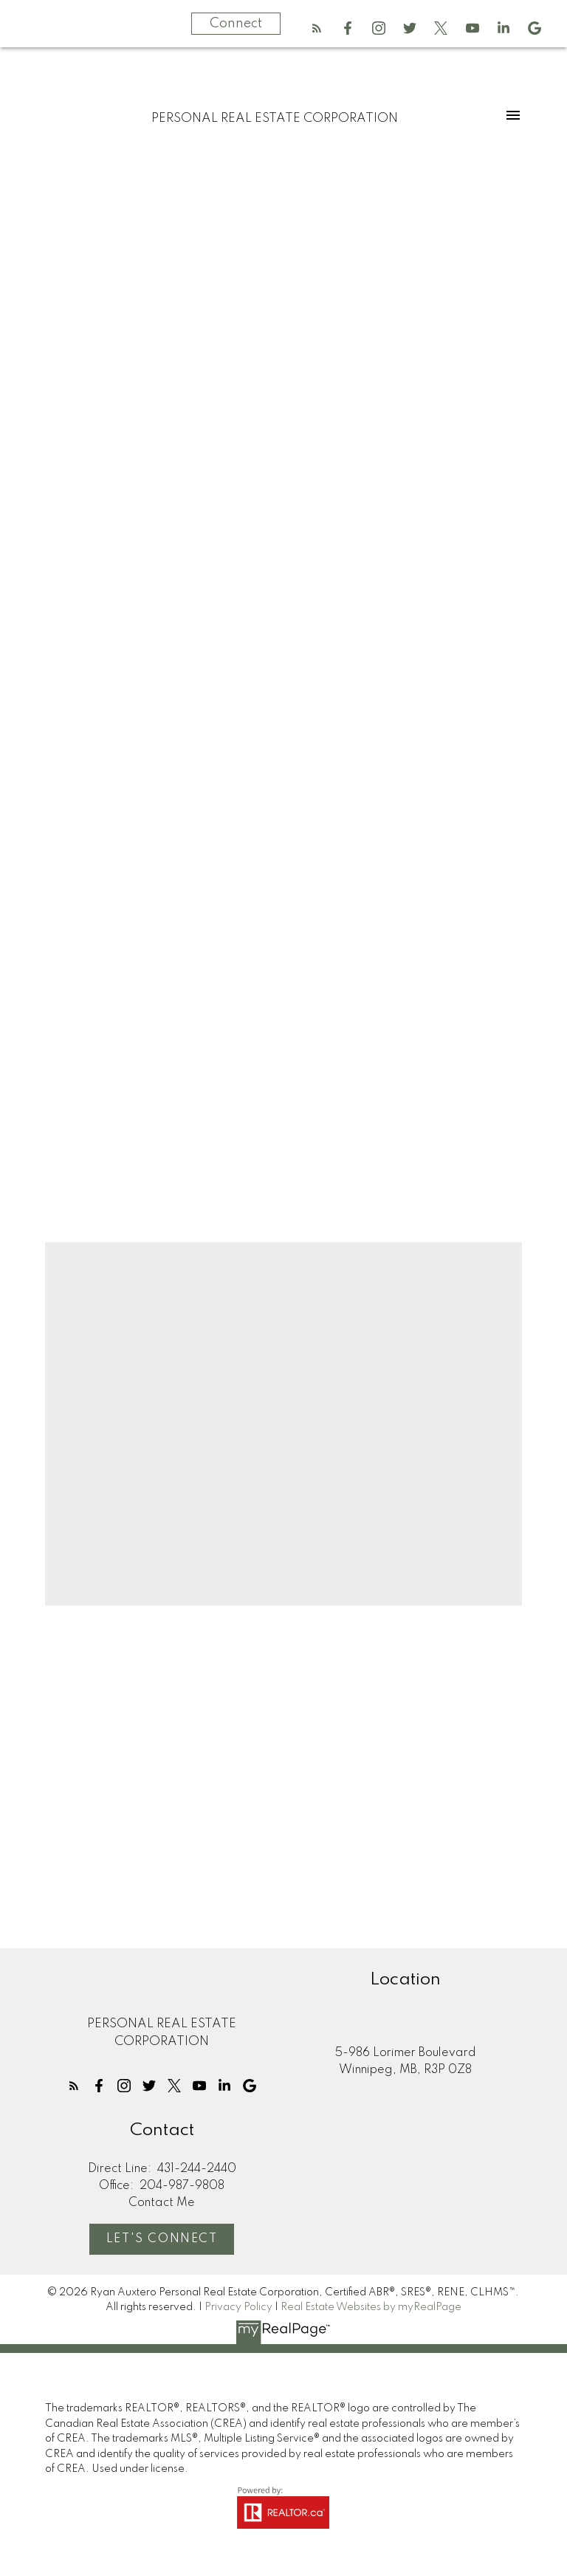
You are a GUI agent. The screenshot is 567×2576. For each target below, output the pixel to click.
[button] (316, 28)
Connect (236, 23)
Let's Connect (162, 2239)
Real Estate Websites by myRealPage (371, 2307)
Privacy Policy (238, 2307)
